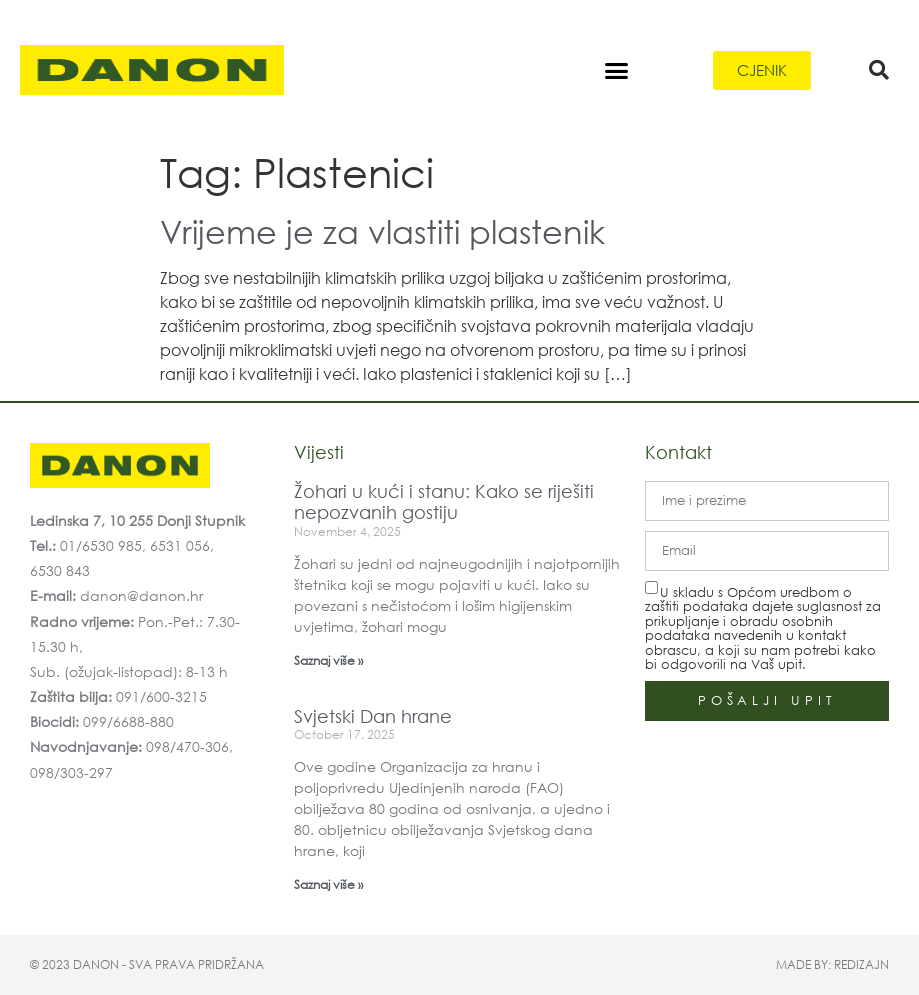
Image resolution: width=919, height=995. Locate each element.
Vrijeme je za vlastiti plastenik (382, 230)
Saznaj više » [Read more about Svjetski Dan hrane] (328, 884)
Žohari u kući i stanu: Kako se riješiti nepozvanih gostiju (444, 502)
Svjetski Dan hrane (373, 716)
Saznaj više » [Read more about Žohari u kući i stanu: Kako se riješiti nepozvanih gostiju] (328, 660)
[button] (617, 70)
